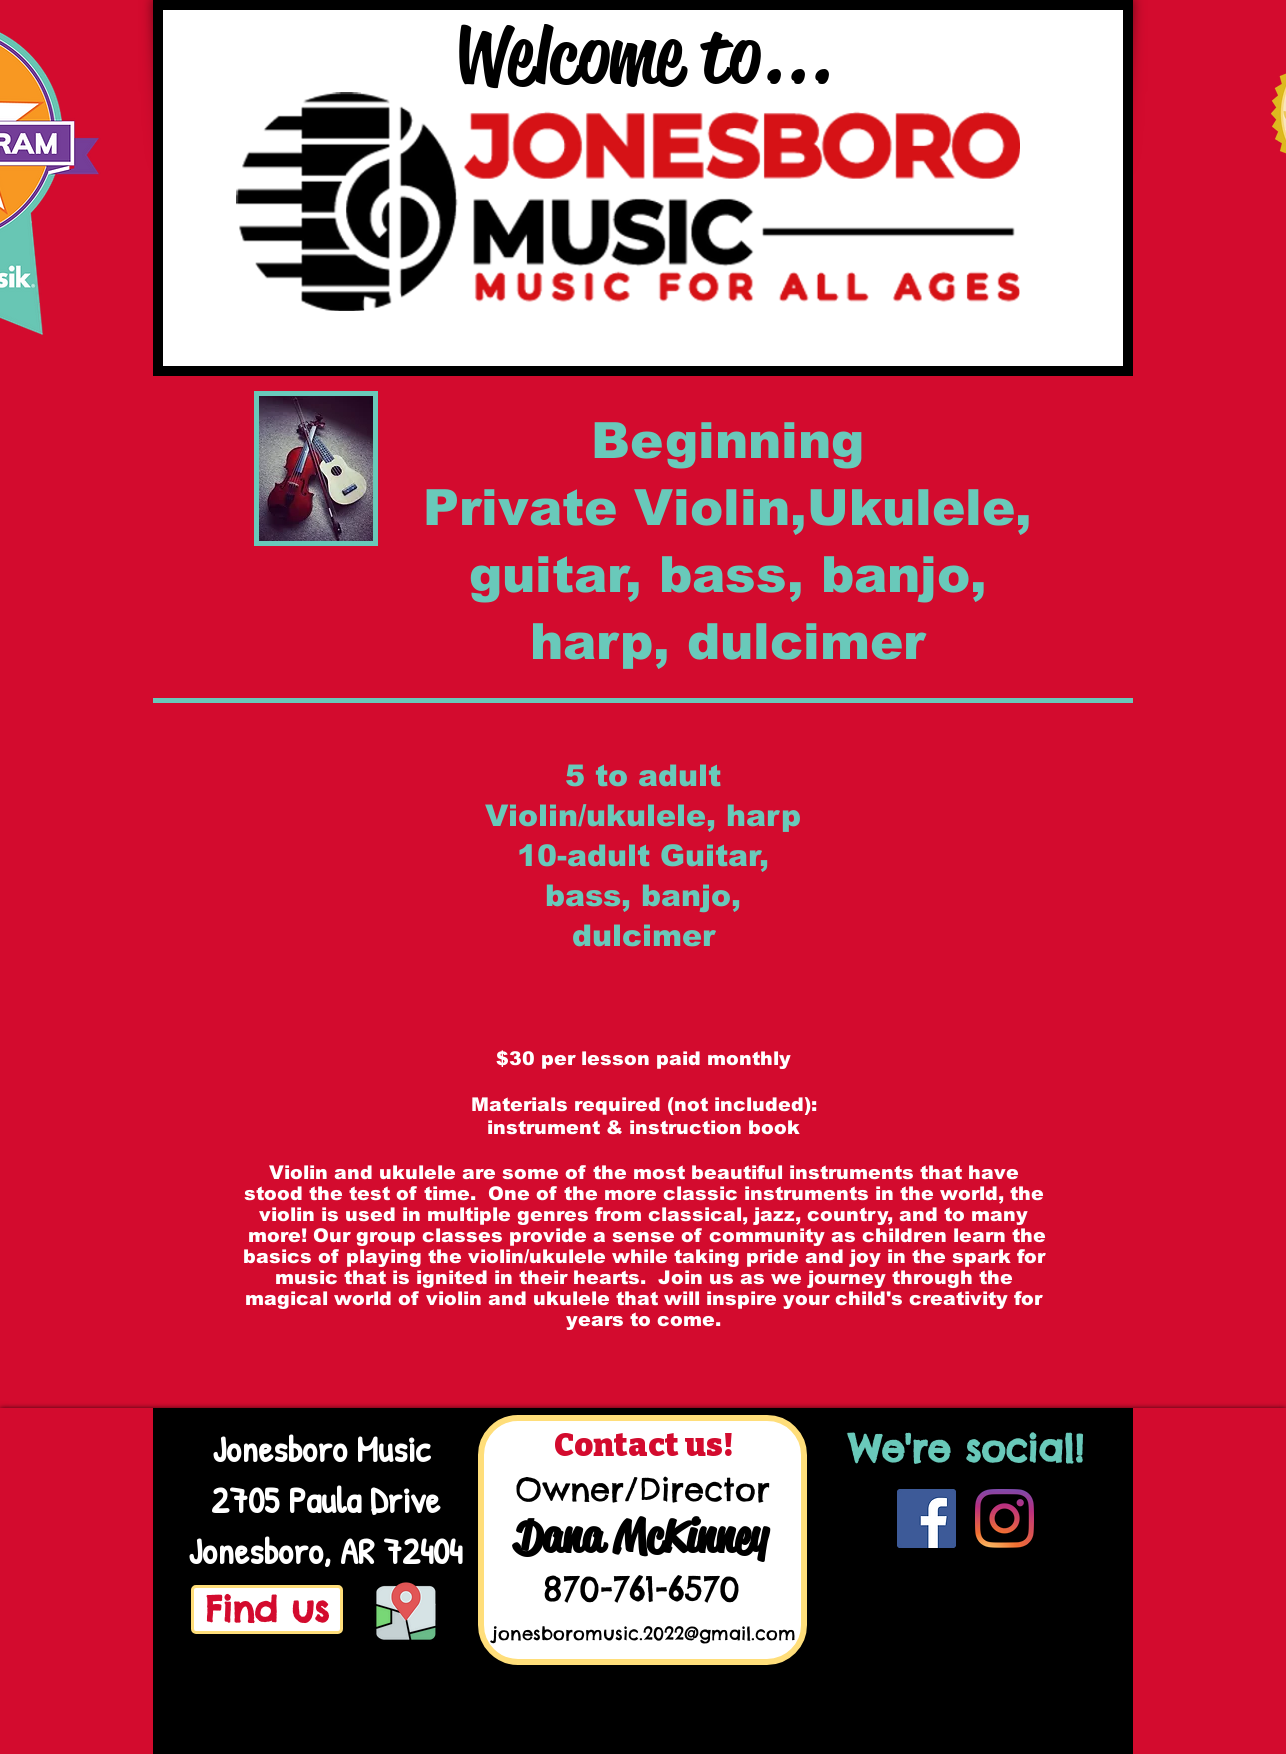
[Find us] (267, 1609)
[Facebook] (926, 1518)
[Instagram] (1004, 1518)
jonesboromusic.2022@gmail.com (644, 1633)
